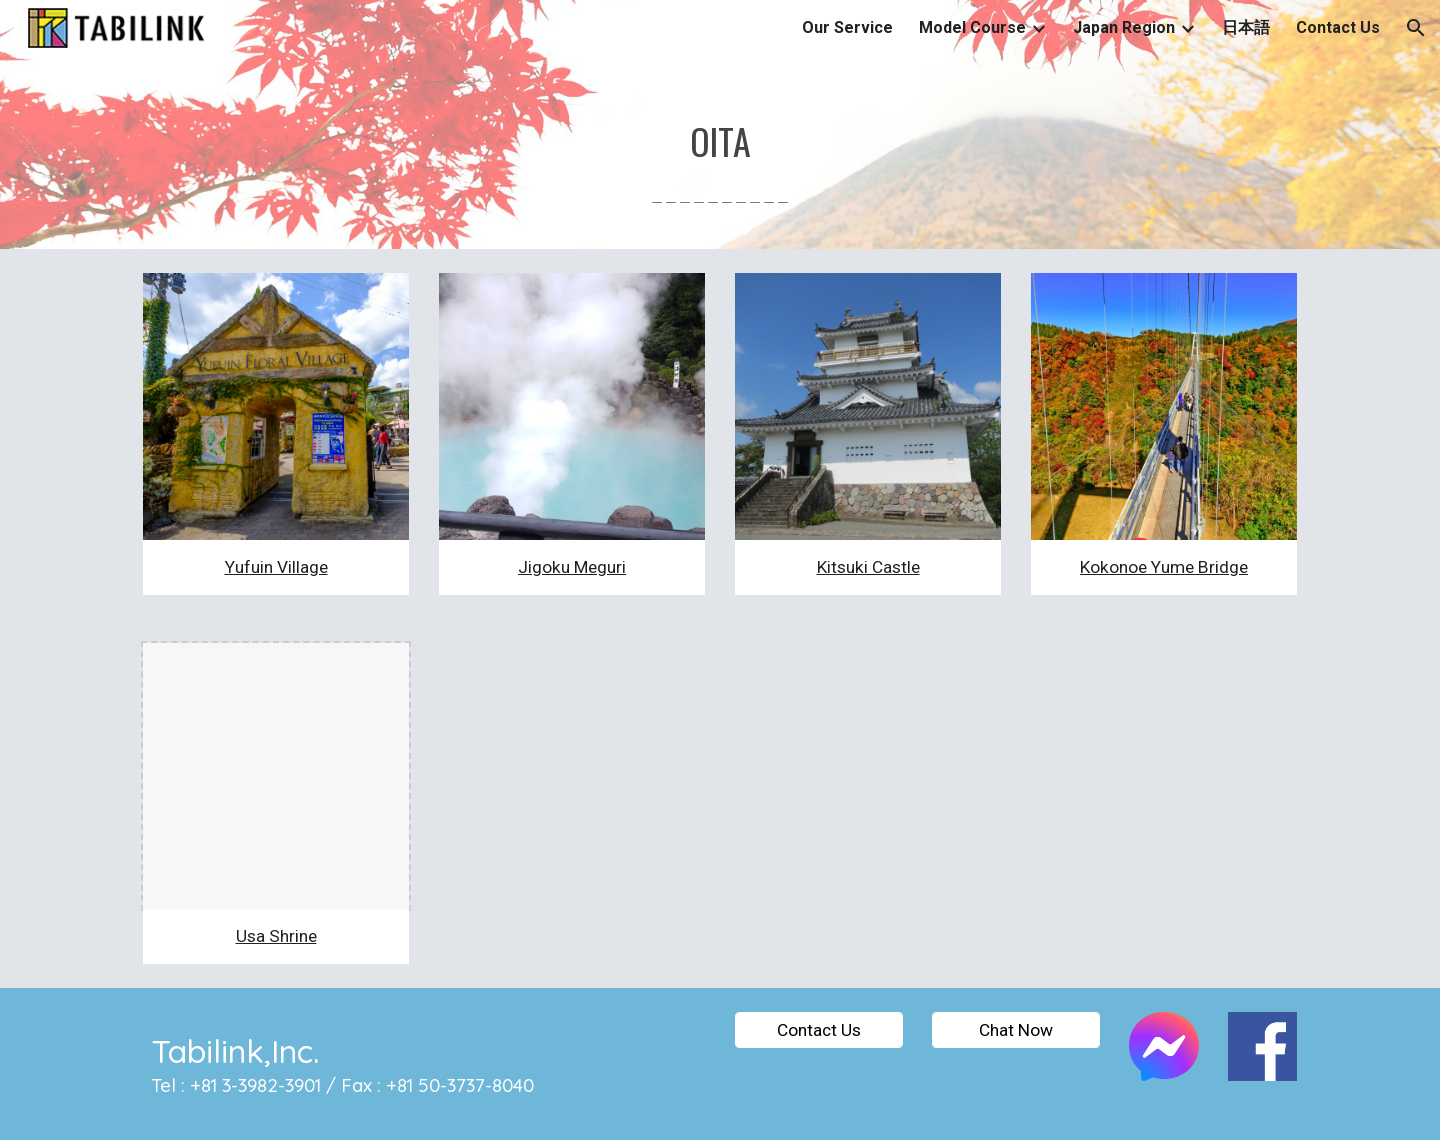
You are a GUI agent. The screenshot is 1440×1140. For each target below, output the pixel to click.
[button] (1416, 28)
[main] (720, 152)
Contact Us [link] (1338, 27)
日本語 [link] (1246, 27)
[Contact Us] (819, 1029)
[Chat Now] (1016, 1029)
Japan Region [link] (1124, 27)
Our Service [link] (847, 27)
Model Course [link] (972, 27)
